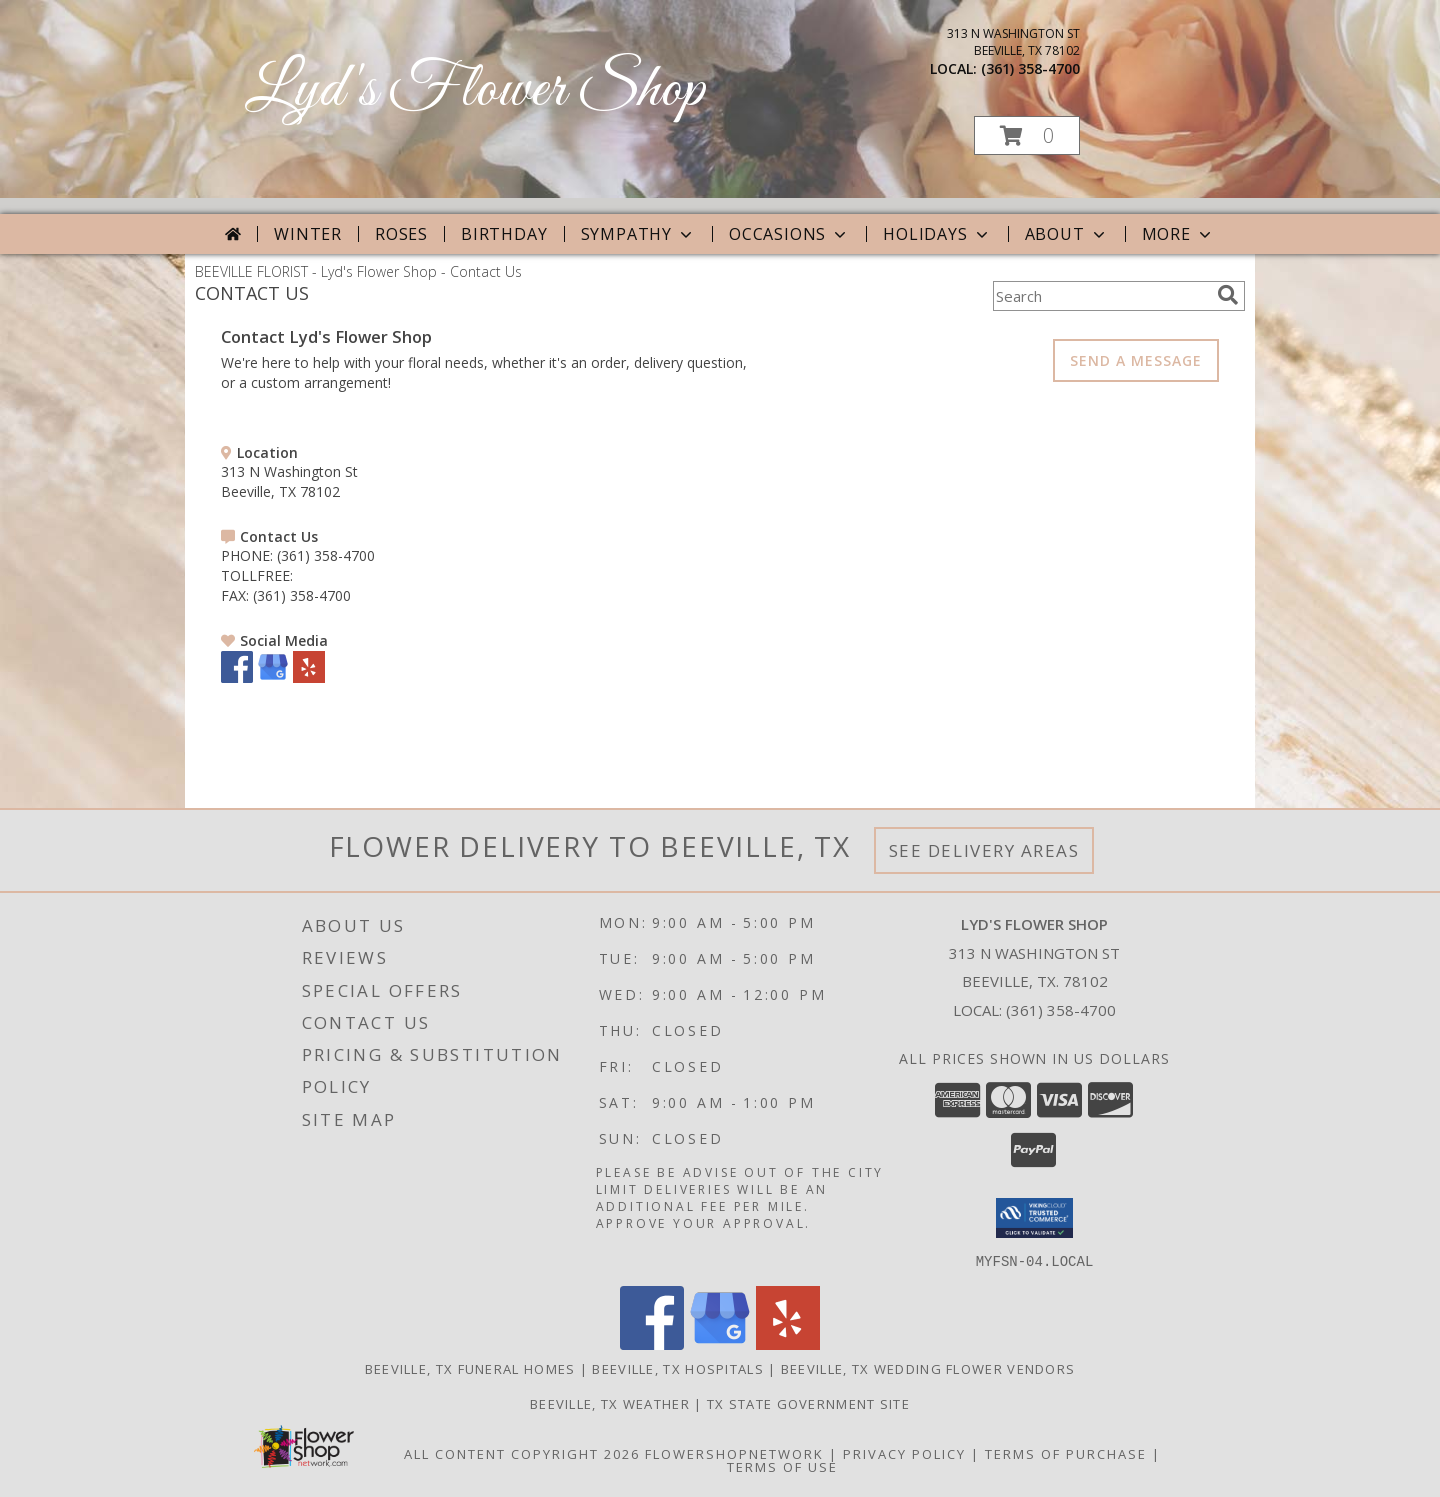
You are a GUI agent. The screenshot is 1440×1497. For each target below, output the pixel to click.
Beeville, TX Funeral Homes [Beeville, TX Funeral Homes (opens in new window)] (470, 1368)
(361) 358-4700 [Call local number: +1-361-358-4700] (1030, 68)
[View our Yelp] (309, 677)
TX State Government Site (808, 1403)
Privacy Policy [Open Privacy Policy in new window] (904, 1453)
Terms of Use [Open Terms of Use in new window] (782, 1466)
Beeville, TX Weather (610, 1403)
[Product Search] (1101, 296)
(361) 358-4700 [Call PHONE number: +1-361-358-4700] (326, 555)
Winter (308, 234)
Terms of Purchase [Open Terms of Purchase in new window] (1066, 1453)
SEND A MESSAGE (1136, 360)
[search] (1228, 295)
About (1067, 234)
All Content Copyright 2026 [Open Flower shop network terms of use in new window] (522, 1453)
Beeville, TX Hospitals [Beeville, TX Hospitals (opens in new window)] (678, 1368)
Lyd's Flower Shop (475, 90)
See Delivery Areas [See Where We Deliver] (984, 850)
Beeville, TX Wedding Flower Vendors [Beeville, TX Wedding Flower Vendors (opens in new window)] (928, 1368)
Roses (401, 234)
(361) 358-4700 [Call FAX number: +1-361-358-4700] (302, 595)
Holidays (937, 234)
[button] (1027, 135)
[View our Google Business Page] (273, 677)
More (1178, 234)
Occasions (789, 234)
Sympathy (638, 234)
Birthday (504, 234)
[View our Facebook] (237, 677)
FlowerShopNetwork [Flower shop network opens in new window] (734, 1453)
